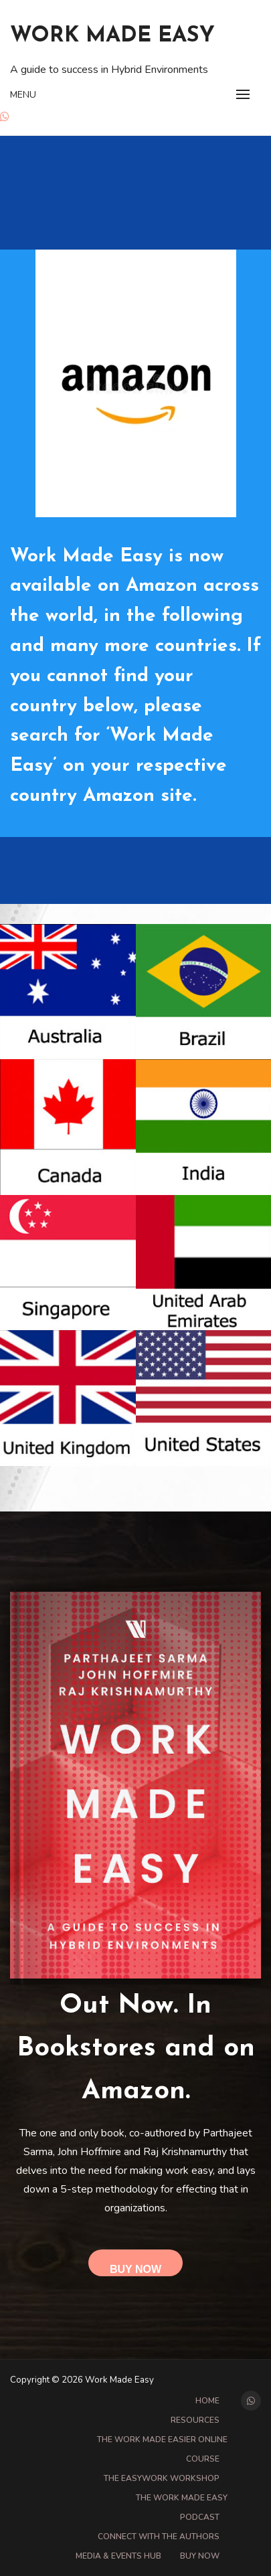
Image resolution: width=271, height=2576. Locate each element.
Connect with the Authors (158, 2536)
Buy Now (135, 2269)
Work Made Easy (112, 36)
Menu (23, 94)
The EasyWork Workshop (161, 2478)
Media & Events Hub (118, 2556)
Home (207, 2400)
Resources (195, 2420)
